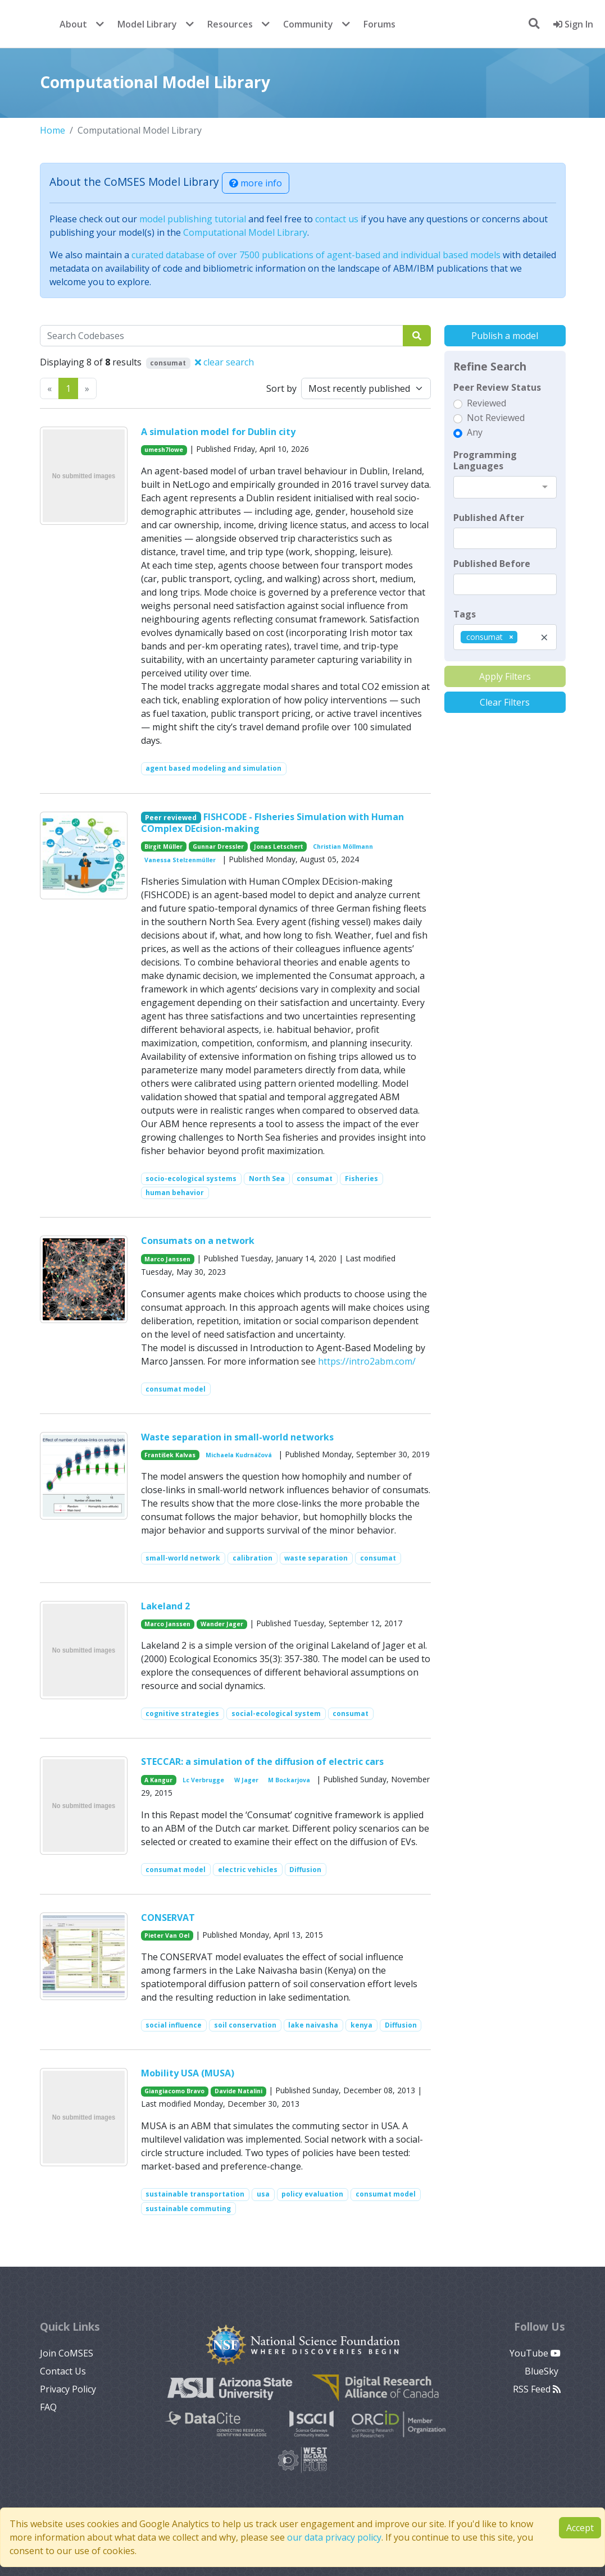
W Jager (246, 1780)
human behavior (174, 1192)
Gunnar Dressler (218, 846)
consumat (315, 1178)
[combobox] (505, 487)
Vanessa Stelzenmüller (180, 860)
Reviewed (486, 403)
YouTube (535, 2353)
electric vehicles (248, 1869)
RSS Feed (537, 2389)
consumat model (175, 1389)
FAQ (48, 2407)
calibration (252, 1558)
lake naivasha (313, 2025)
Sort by (281, 388)
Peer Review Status (497, 387)
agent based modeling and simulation (213, 768)
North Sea (267, 1178)
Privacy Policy (68, 2389)
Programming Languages (485, 460)
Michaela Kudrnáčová (239, 1455)
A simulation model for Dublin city (218, 431)
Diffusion (305, 1869)
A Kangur (158, 1780)
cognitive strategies (182, 1713)
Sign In (573, 24)
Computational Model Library (245, 232)
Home (52, 130)
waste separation (316, 1558)
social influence (173, 2025)
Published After (488, 517)
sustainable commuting (188, 2208)
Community (308, 24)
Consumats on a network (197, 1240)
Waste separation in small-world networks (237, 1437)
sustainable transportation (194, 2194)
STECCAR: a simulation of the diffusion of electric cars (262, 1761)
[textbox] (505, 538)
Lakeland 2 (165, 1606)
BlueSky (543, 2371)
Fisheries (361, 1178)
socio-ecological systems (190, 1178)
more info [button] (255, 183)
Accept (580, 2528)
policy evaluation (312, 2194)
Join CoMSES (66, 2353)
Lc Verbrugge (203, 1780)
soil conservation (245, 2025)
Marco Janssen (167, 1259)
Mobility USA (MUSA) (187, 2073)
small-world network (182, 1558)
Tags (464, 614)
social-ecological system (276, 1713)
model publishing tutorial (192, 219)
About (73, 24)
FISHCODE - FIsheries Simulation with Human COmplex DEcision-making (272, 823)
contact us (336, 219)
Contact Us (63, 2371)
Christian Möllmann (343, 846)
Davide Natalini (238, 2091)
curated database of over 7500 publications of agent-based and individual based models (316, 255)
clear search (224, 362)
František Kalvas (169, 1455)
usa (263, 2194)
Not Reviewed (496, 417)
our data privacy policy (334, 2537)
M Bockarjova (289, 1780)
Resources (230, 24)
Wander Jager (222, 1624)
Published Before (491, 563)
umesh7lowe (163, 450)
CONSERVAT (168, 1917)
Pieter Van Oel (166, 1935)
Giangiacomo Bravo (174, 2091)
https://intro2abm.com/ (367, 1361)
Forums (379, 24)
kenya (361, 2025)
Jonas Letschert (278, 846)
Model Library (147, 24)
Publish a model (504, 336)
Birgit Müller (163, 846)
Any (475, 432)
